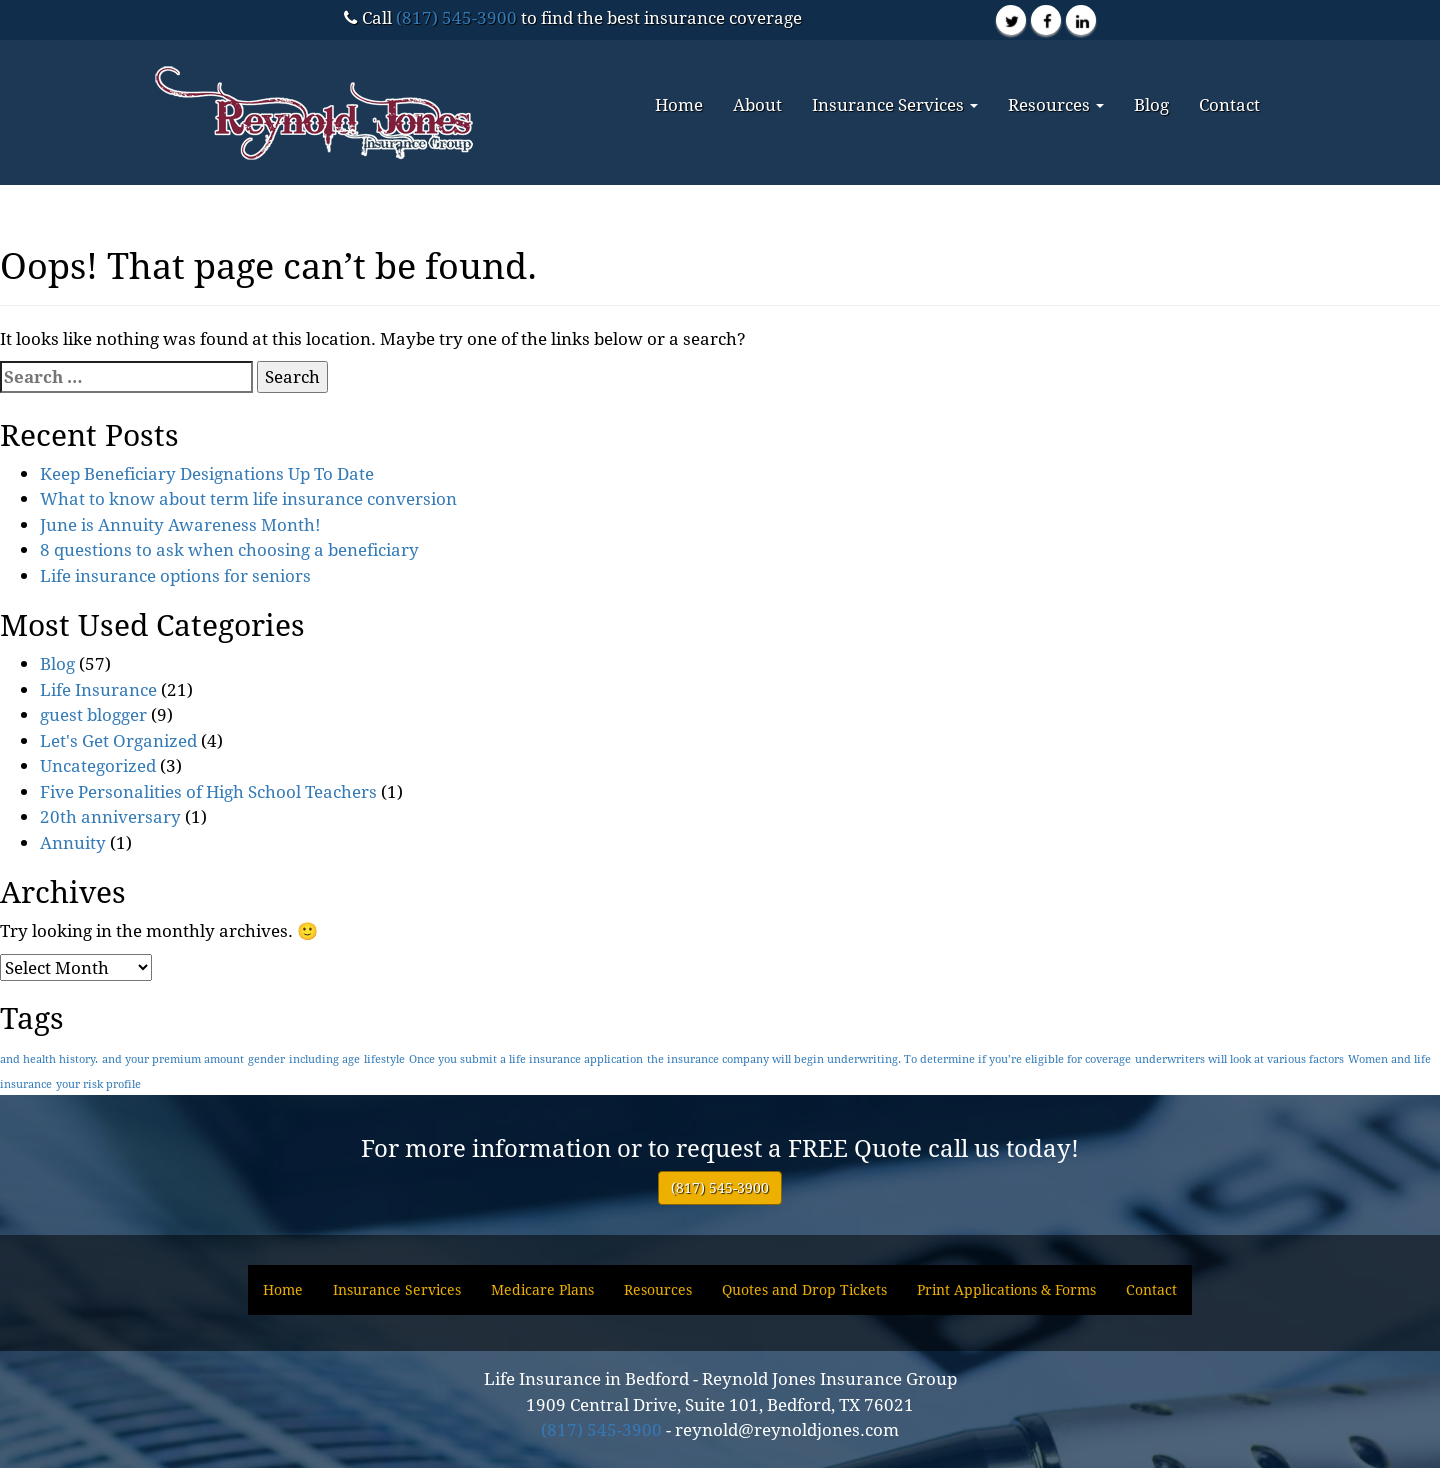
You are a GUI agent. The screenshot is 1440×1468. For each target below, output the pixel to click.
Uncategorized (98, 765)
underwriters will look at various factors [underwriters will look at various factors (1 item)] (1239, 1059)
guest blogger (93, 714)
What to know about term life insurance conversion (248, 498)
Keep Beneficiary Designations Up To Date (207, 473)
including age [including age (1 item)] (324, 1059)
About (757, 104)
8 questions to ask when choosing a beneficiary (229, 549)
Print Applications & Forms (1006, 1289)
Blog (1151, 104)
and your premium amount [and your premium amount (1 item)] (173, 1059)
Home (679, 104)
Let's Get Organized (118, 740)
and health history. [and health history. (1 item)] (49, 1059)
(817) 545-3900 (456, 17)
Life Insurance (98, 689)
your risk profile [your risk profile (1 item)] (98, 1084)
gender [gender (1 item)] (266, 1059)
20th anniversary (110, 816)
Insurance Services (895, 104)
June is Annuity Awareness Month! (180, 524)
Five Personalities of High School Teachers (208, 791)
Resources (1056, 104)
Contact (1229, 104)
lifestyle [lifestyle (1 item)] (384, 1059)
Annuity (73, 842)
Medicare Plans (542, 1289)
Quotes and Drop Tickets (804, 1289)
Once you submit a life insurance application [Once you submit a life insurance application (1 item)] (526, 1059)
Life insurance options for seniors (175, 575)
